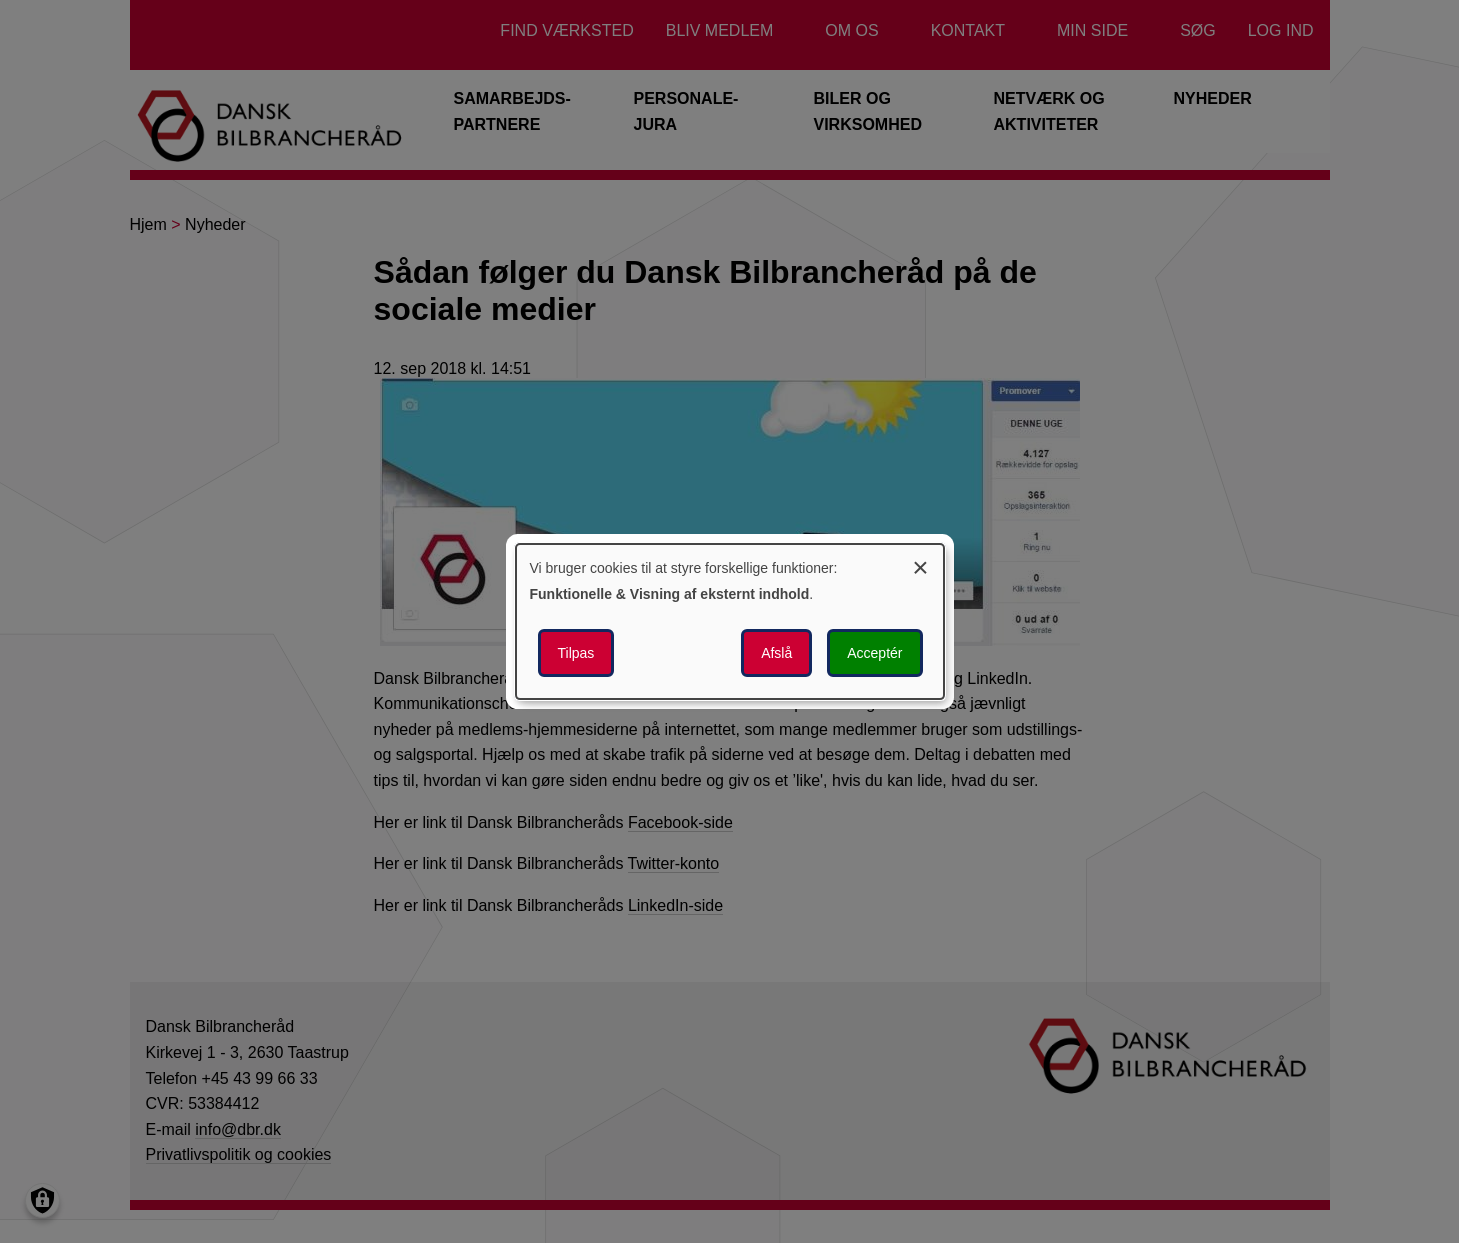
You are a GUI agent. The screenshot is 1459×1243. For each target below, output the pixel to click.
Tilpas (576, 653)
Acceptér (874, 653)
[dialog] (730, 622)
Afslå (776, 653)
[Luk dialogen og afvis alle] (921, 564)
